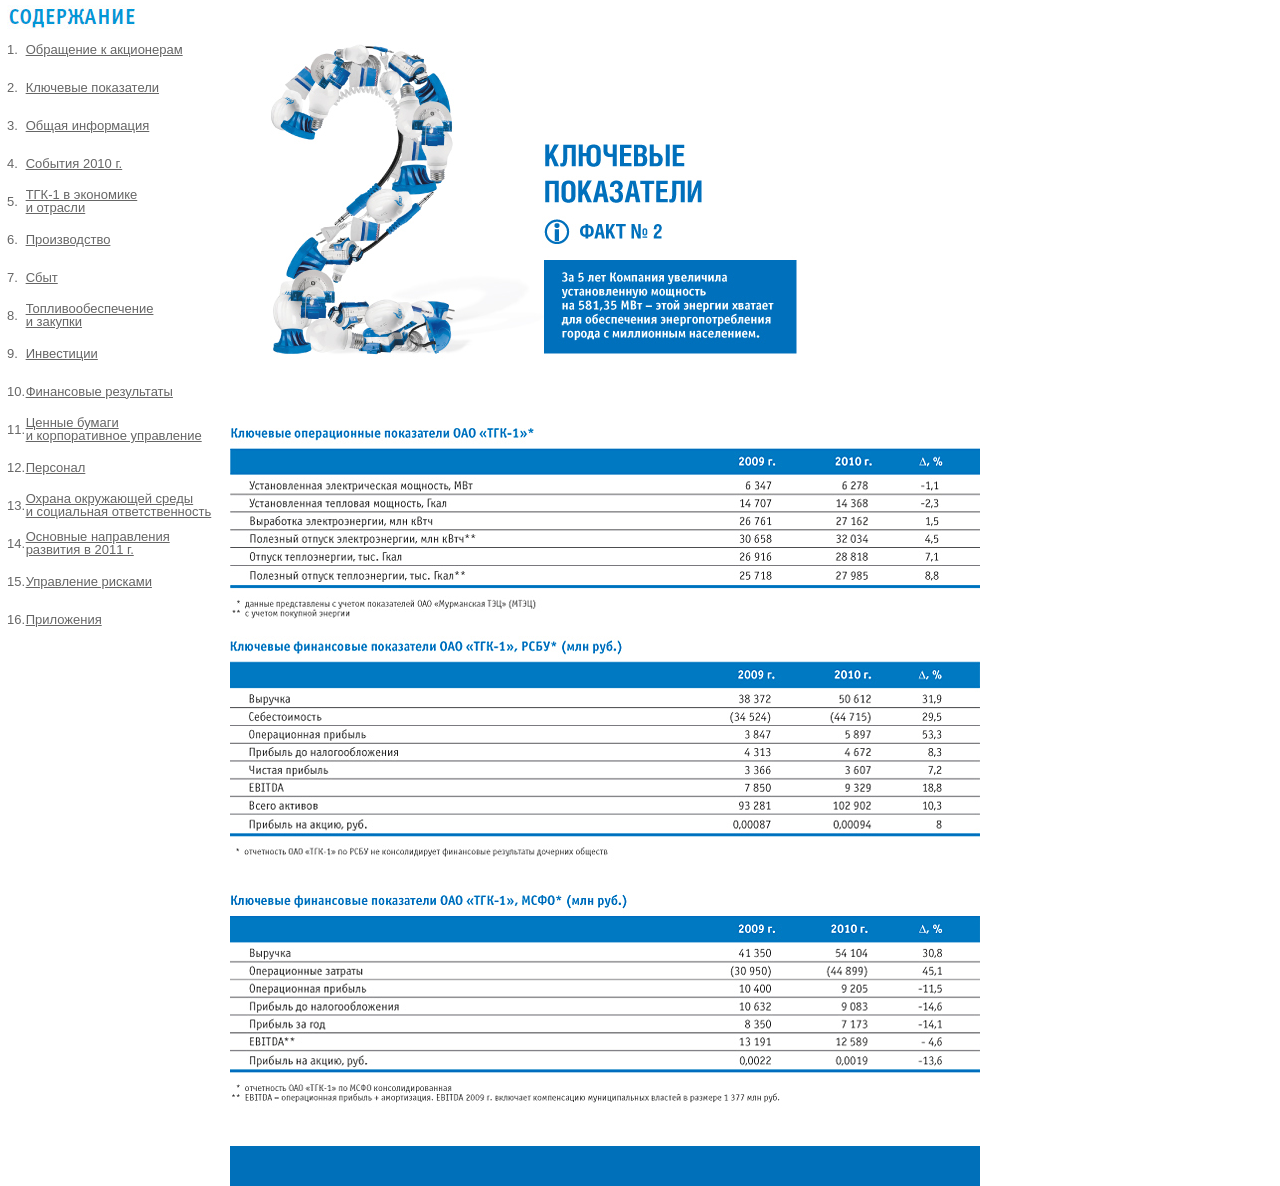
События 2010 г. (74, 163)
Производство (68, 239)
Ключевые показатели (92, 87)
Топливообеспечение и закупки (90, 315)
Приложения (64, 619)
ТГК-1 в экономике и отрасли (82, 201)
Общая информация (88, 125)
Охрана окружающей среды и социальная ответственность (119, 505)
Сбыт (42, 277)
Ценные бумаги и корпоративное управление (114, 429)
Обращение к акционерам (104, 49)
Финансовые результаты (99, 391)
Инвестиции (62, 353)
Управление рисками (89, 581)
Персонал (56, 467)
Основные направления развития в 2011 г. (98, 543)
